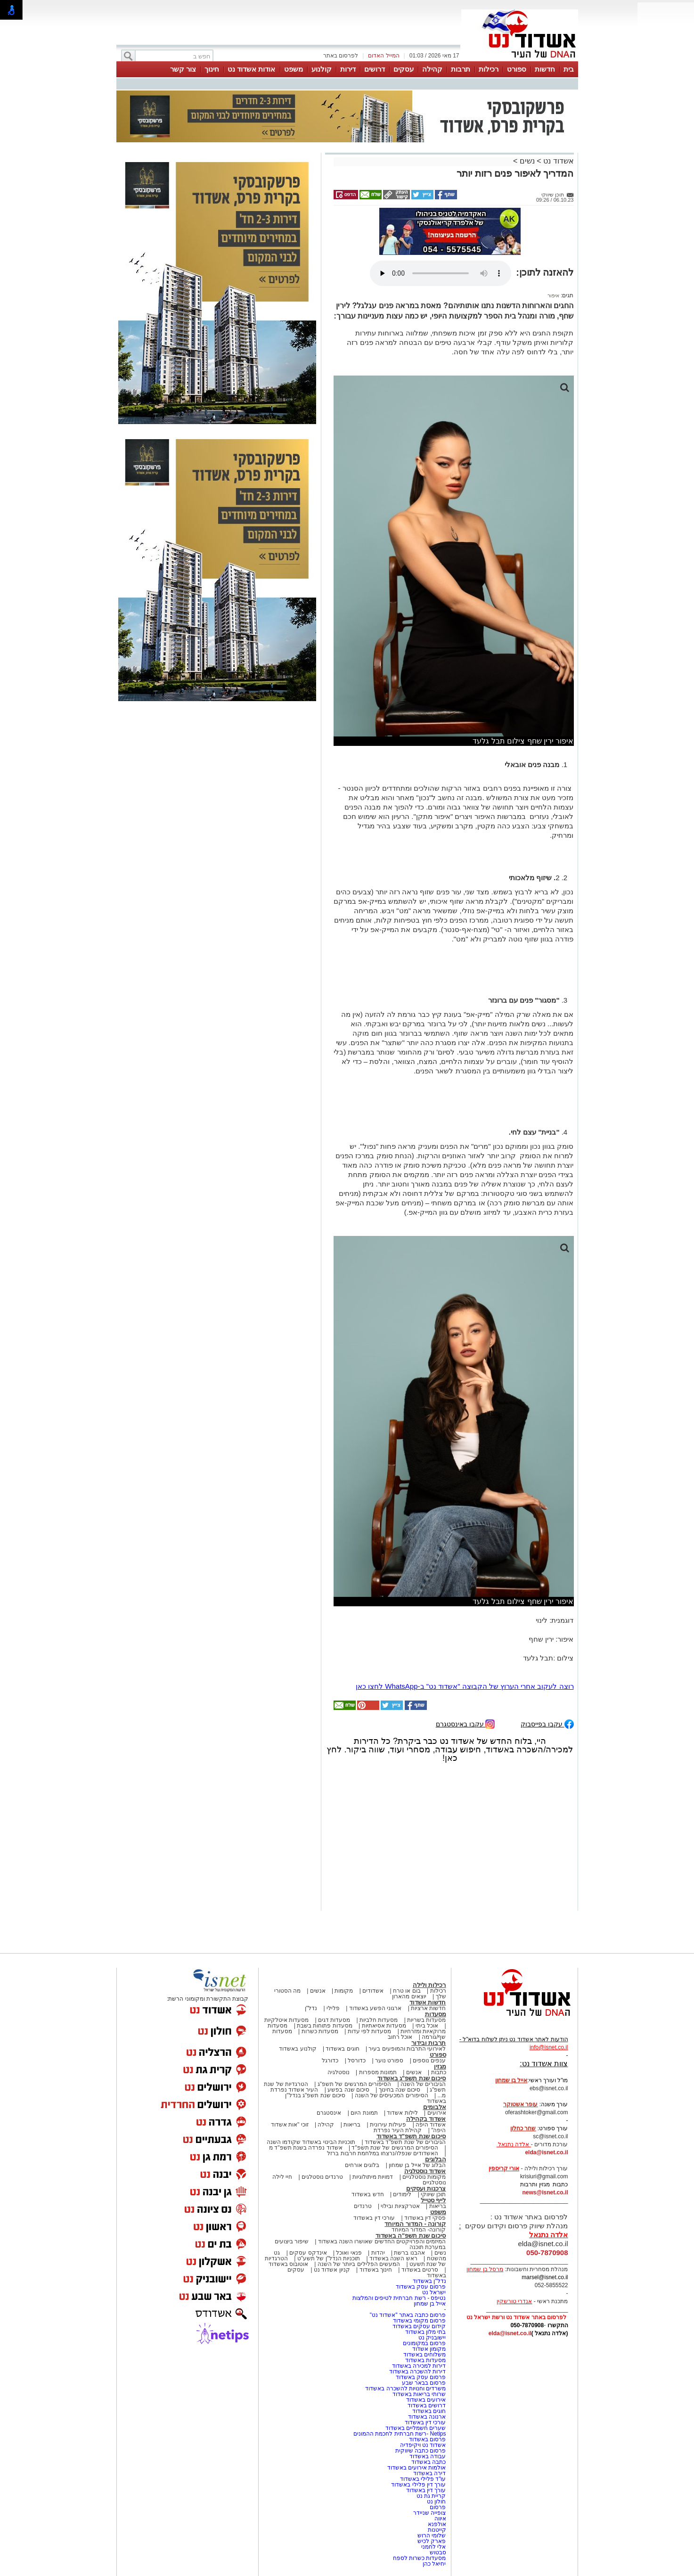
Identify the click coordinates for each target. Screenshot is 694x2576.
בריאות (351, 2124)
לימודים (401, 2194)
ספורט (516, 69)
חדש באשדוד (367, 2194)
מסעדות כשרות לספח (419, 2558)
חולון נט (435, 2501)
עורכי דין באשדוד (374, 2218)
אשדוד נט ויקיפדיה (422, 2445)
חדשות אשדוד (427, 2002)
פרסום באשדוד (427, 2439)
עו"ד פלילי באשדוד (422, 2479)
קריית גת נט (431, 2496)
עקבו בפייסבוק (547, 1723)
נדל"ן (311, 2008)
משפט (293, 69)
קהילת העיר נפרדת (398, 2130)
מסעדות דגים (334, 2020)
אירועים (436, 2113)
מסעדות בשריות (426, 2020)
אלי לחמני (433, 2546)
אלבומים (434, 2106)
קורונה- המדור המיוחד (419, 2229)
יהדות (378, 2252)
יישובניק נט (431, 2337)
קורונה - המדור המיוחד (415, 2223)
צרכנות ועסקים (426, 2188)
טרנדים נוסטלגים (322, 2177)
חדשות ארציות (428, 2008)
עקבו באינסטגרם (465, 1723)
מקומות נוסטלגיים (423, 2177)
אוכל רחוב (400, 2037)
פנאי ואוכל (348, 2252)
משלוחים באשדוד (424, 2354)
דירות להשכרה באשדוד (417, 2371)
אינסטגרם (329, 2113)
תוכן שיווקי (433, 2194)
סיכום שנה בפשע (348, 2089)
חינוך (211, 69)
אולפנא (437, 2524)
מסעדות (435, 2014)
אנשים (318, 1990)
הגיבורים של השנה (423, 2084)
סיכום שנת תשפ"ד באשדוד (411, 2136)
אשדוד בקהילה (426, 2118)
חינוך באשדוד (375, 2269)
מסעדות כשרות (320, 2031)
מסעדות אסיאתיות (384, 2025)
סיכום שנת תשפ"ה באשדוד (411, 2235)
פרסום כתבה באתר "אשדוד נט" (408, 2315)
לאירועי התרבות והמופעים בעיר (407, 2048)
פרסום (437, 2507)
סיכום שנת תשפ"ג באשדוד (411, 2078)
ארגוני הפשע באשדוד (375, 2008)
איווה (440, 2518)
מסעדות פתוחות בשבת (324, 2025)
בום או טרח (407, 1990)
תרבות (460, 69)
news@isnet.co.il (545, 2192)
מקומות (344, 1990)
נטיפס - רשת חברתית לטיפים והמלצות (399, 2298)
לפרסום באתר (340, 55)
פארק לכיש (431, 2541)
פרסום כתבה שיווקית (419, 2450)
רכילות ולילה (429, 1984)
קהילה (432, 69)
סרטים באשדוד (419, 2269)
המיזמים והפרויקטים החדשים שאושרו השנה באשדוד (381, 2241)
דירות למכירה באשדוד (419, 2366)
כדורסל (357, 2060)
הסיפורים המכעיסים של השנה (391, 2095)
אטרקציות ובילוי (400, 2206)
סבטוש (438, 2552)
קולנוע (321, 69)
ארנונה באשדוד (427, 2416)
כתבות (438, 2072)
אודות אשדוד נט (251, 69)
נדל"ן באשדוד (429, 2281)
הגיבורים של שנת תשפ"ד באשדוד (404, 2142)
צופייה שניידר (429, 2513)
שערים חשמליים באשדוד (415, 2428)
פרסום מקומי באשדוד (419, 2320)
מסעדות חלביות (378, 2020)
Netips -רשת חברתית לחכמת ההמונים (399, 2433)
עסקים (403, 69)
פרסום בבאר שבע (424, 2383)
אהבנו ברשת (409, 2252)
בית (568, 69)
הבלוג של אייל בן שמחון (417, 2165)
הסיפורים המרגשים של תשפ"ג (354, 2084)
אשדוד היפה (430, 2124)
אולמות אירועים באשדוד (416, 2467)
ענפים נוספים (429, 2060)
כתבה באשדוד (428, 2462)
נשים (527, 161)
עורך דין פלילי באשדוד (418, 2484)
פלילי (333, 2008)
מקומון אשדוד (429, 2349)
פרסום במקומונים (424, 2343)
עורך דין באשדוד (426, 2490)
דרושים (374, 69)
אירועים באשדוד (426, 2399)
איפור (553, 295)
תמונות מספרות (377, 2072)
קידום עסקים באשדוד (419, 2326)
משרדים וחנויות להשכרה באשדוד (405, 2388)
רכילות (488, 69)
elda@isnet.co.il (546, 2152)
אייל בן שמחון (430, 2303)
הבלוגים (435, 2159)
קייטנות (437, 2530)
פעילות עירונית (388, 2124)
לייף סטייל (433, 2200)
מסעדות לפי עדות (370, 2031)
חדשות (545, 69)
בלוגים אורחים (362, 2165)
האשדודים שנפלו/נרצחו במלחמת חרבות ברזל (382, 2153)
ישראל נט (434, 2292)
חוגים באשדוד (342, 2048)
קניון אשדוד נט (331, 2269)
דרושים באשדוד (427, 2405)
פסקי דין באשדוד (425, 2218)
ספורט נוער (389, 2060)
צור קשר (183, 69)
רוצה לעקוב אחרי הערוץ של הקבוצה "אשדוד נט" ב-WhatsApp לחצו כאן (465, 1686)
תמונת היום (364, 2113)
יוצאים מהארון (409, 1996)
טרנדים (363, 2206)
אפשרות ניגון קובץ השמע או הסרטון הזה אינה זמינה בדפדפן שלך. (440, 273)
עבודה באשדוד (427, 2456)
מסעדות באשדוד (425, 2360)
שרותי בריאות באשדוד (419, 2394)
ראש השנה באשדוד (393, 2258)
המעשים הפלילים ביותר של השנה (359, 2264)
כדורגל (330, 2060)
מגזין (440, 2066)
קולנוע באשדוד (297, 2048)
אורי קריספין (504, 2168)
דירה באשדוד (429, 2473)
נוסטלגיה (338, 2072)
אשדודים (373, 1990)
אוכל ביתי (426, 2025)
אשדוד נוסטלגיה (425, 2171)
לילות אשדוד (402, 2113)
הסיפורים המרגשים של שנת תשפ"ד (394, 2147)
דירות (348, 69)
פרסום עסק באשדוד (420, 2286)
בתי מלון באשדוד (425, 2332)
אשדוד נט (557, 161)
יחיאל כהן (434, 2563)
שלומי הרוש (431, 2535)
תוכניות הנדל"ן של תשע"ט (328, 2258)
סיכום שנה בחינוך (400, 2089)
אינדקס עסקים (308, 2252)
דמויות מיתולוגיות (372, 2177)
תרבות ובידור (428, 2042)
